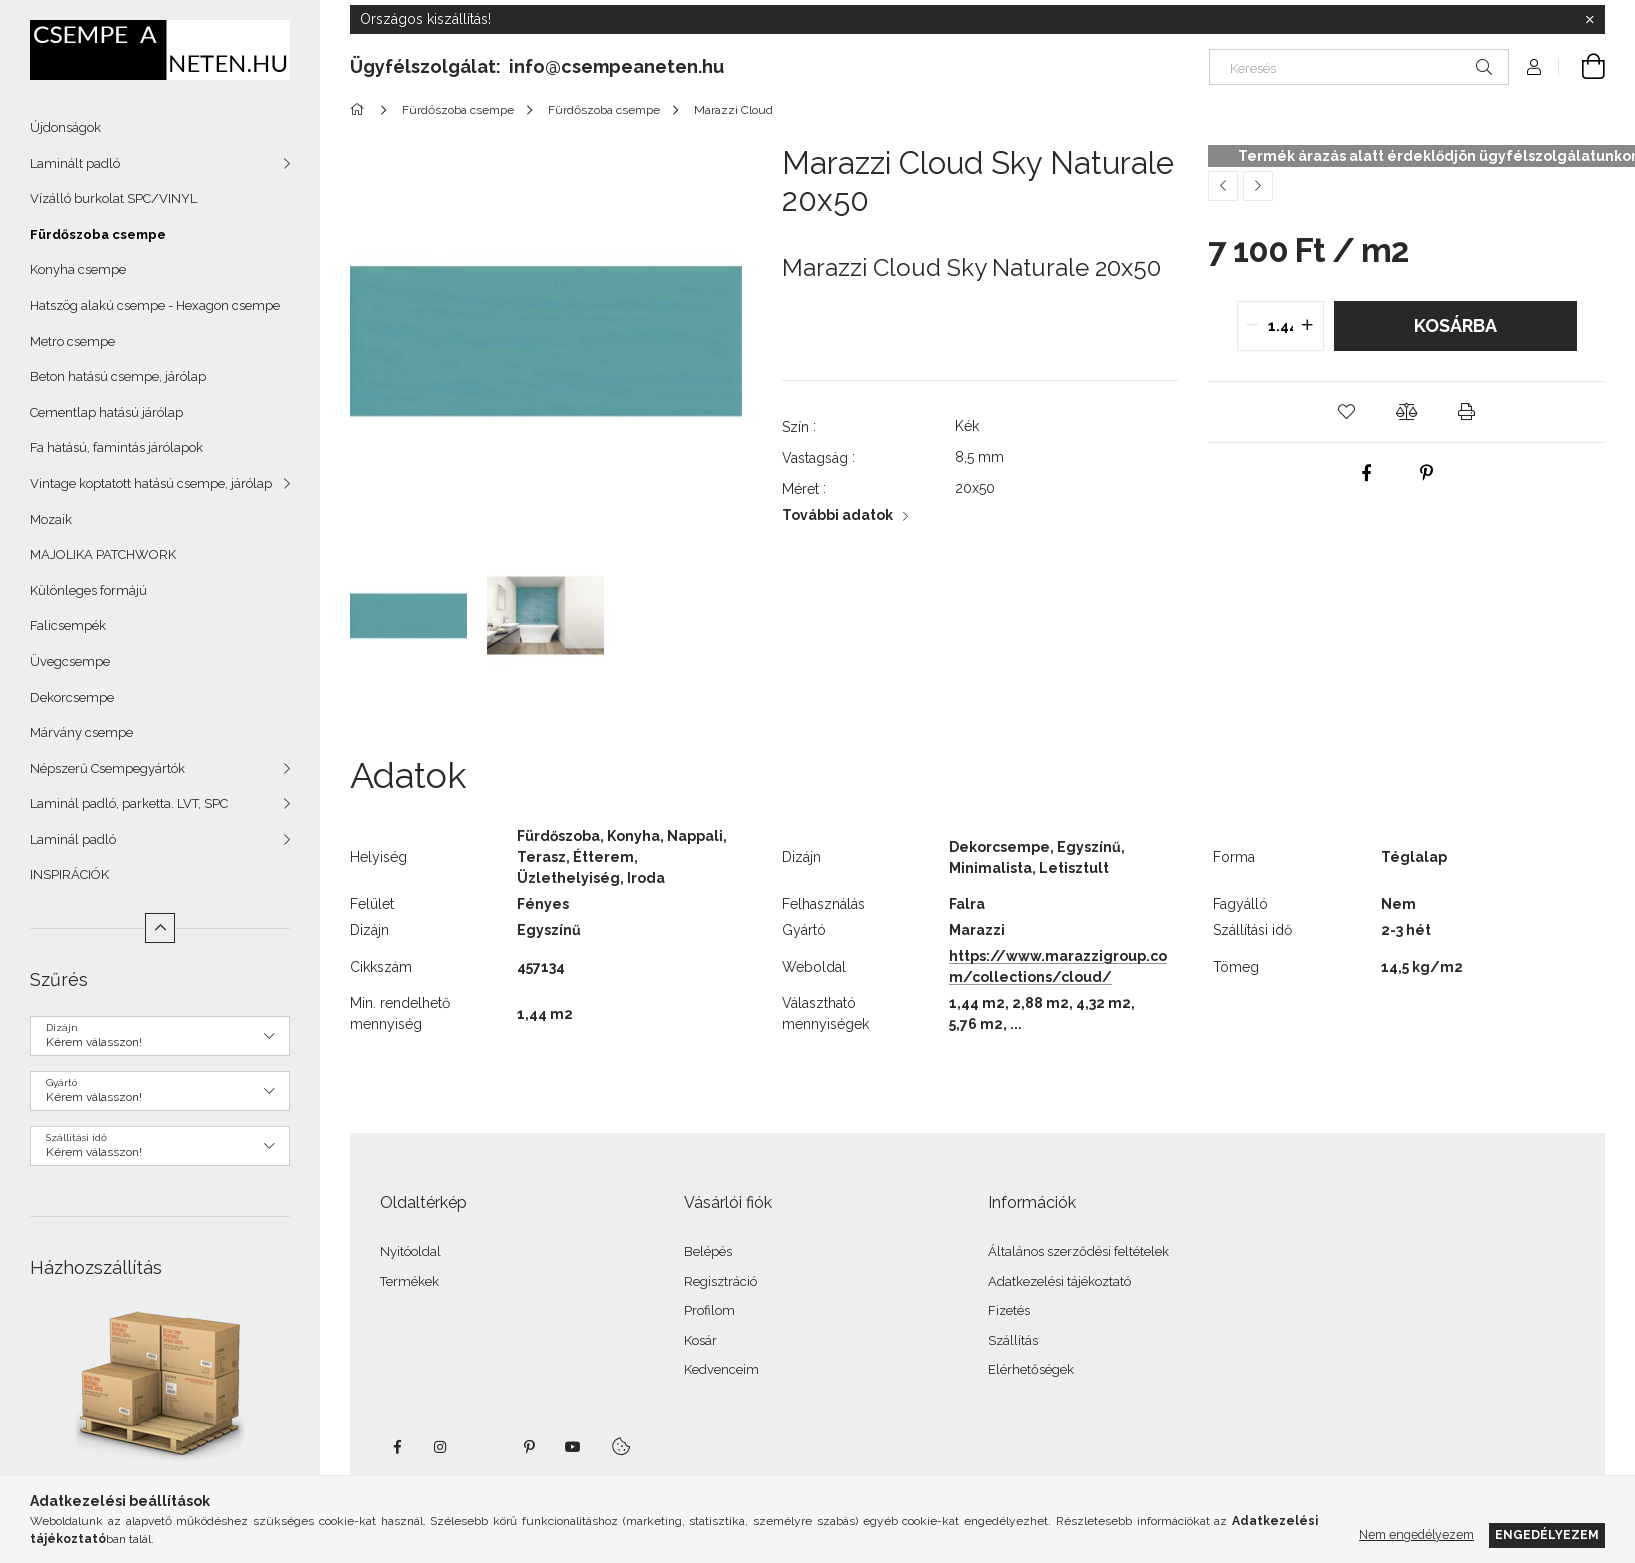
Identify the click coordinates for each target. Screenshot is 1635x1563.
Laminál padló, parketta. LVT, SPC (129, 803)
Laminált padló (75, 163)
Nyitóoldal (410, 1251)
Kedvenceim (721, 1369)
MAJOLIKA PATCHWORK (103, 554)
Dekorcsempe (72, 697)
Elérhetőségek (1031, 1369)
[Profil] (1534, 67)
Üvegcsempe (70, 661)
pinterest (529, 1447)
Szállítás (1013, 1340)
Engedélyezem (1547, 1534)
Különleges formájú (88, 590)
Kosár (700, 1340)
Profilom (709, 1310)
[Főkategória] (360, 110)
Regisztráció (720, 1281)
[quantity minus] (1253, 326)
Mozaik (51, 519)
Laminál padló (73, 839)
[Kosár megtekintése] (1582, 67)
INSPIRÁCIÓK (69, 874)
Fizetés (1009, 1310)
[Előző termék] (1223, 186)
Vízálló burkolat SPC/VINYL (113, 198)
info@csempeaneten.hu (616, 66)
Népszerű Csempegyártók (107, 768)
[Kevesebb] (160, 928)
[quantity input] (1280, 326)
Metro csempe (72, 341)
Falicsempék (68, 625)
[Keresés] (1359, 67)
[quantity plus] (1308, 326)
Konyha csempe (78, 269)
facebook (397, 1447)
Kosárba (1455, 325)
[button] (1347, 412)
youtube (573, 1447)
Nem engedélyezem (1416, 1534)
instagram (441, 1447)
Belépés (708, 1251)
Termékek (409, 1281)
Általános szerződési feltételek (1078, 1251)
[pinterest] (1426, 473)
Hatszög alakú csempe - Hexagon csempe (155, 305)
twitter (485, 1447)
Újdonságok (65, 127)
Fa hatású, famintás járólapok (116, 447)
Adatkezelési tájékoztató (1059, 1281)
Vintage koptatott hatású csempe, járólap (151, 483)
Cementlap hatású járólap (106, 412)
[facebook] (1366, 473)
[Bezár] (1590, 20)
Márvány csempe (81, 732)
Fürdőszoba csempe (98, 234)
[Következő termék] (1258, 186)
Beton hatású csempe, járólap (118, 376)
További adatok (837, 515)
